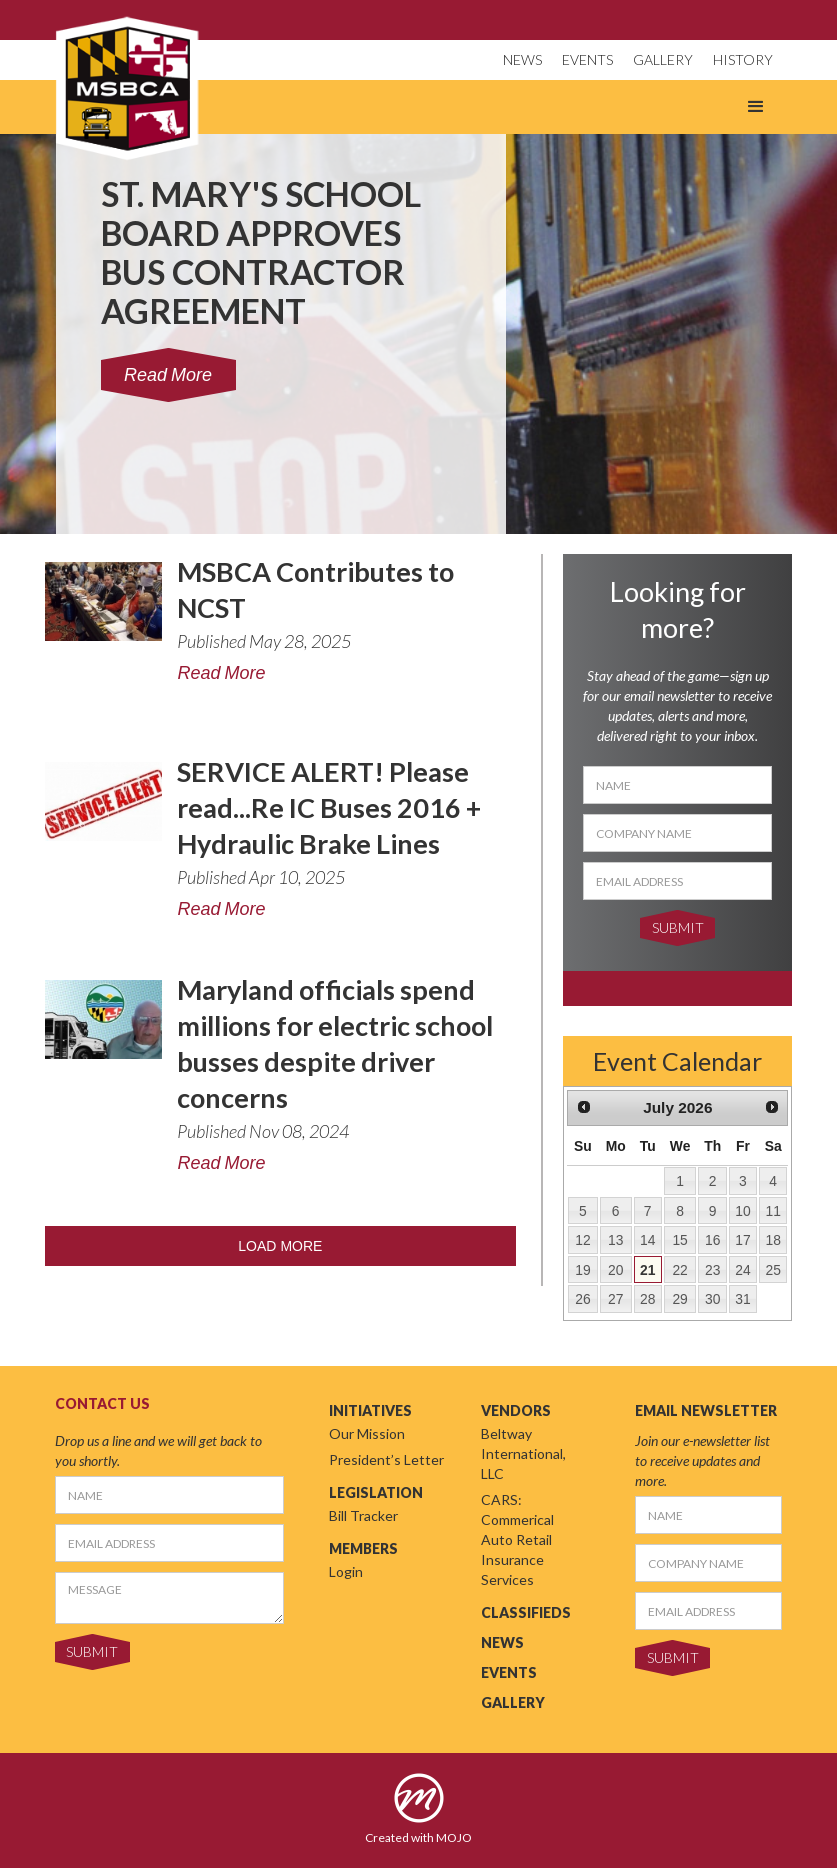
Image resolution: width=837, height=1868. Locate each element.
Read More (221, 673)
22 (679, 1270)
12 (582, 1240)
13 (615, 1240)
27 (615, 1299)
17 (742, 1240)
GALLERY (663, 59)
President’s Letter (386, 1459)
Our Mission (367, 1433)
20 (615, 1270)
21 (647, 1270)
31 (742, 1299)
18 (772, 1240)
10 (742, 1211)
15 (679, 1240)
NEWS (522, 59)
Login (346, 1571)
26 (582, 1299)
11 (772, 1211)
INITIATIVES (370, 1410)
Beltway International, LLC (523, 1453)
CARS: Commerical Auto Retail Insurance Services (517, 1539)
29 (679, 1299)
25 (772, 1270)
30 (712, 1299)
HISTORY (743, 59)
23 (712, 1270)
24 (742, 1270)
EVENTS (587, 59)
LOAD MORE (280, 1246)
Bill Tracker (363, 1515)
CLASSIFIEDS (526, 1612)
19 (582, 1270)
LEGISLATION (376, 1492)
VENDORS (516, 1410)
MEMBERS (363, 1548)
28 (647, 1299)
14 (647, 1240)
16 (712, 1240)
